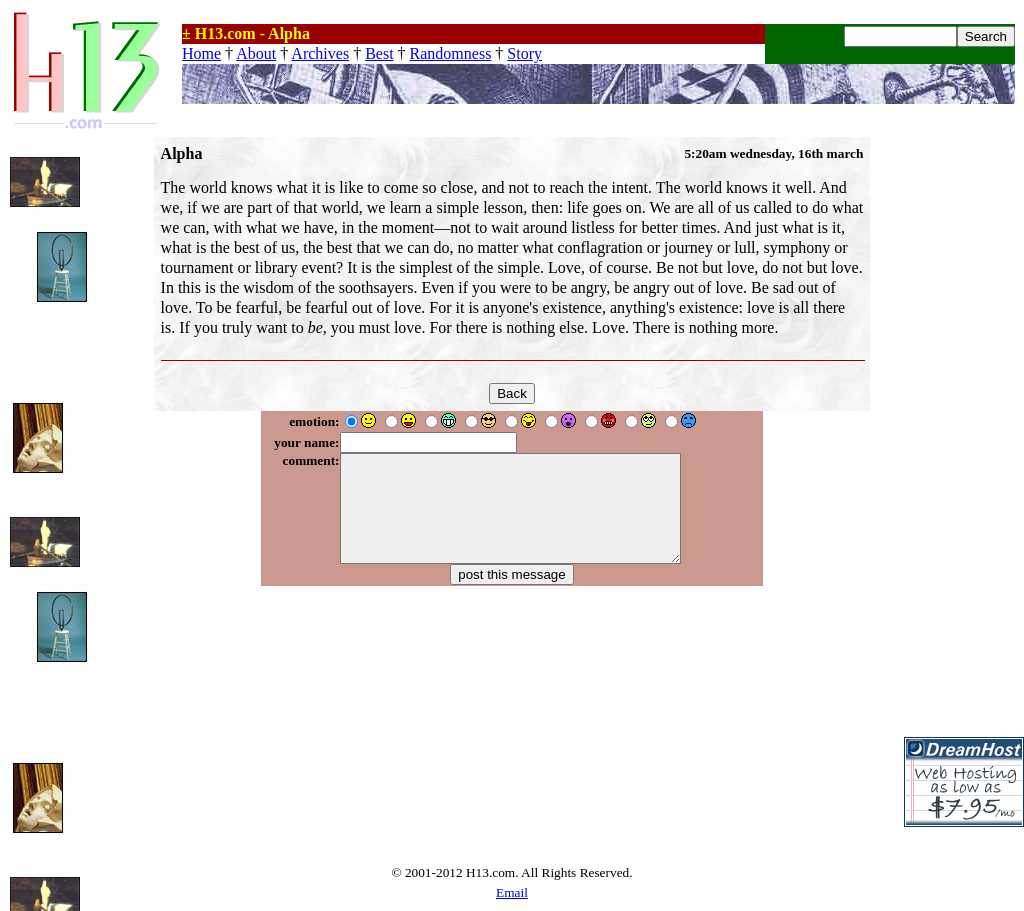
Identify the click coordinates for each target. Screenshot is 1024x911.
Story (524, 53)
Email (512, 892)
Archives (320, 53)
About (256, 53)
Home (201, 53)
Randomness (451, 53)
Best (379, 53)
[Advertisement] (964, 437)
